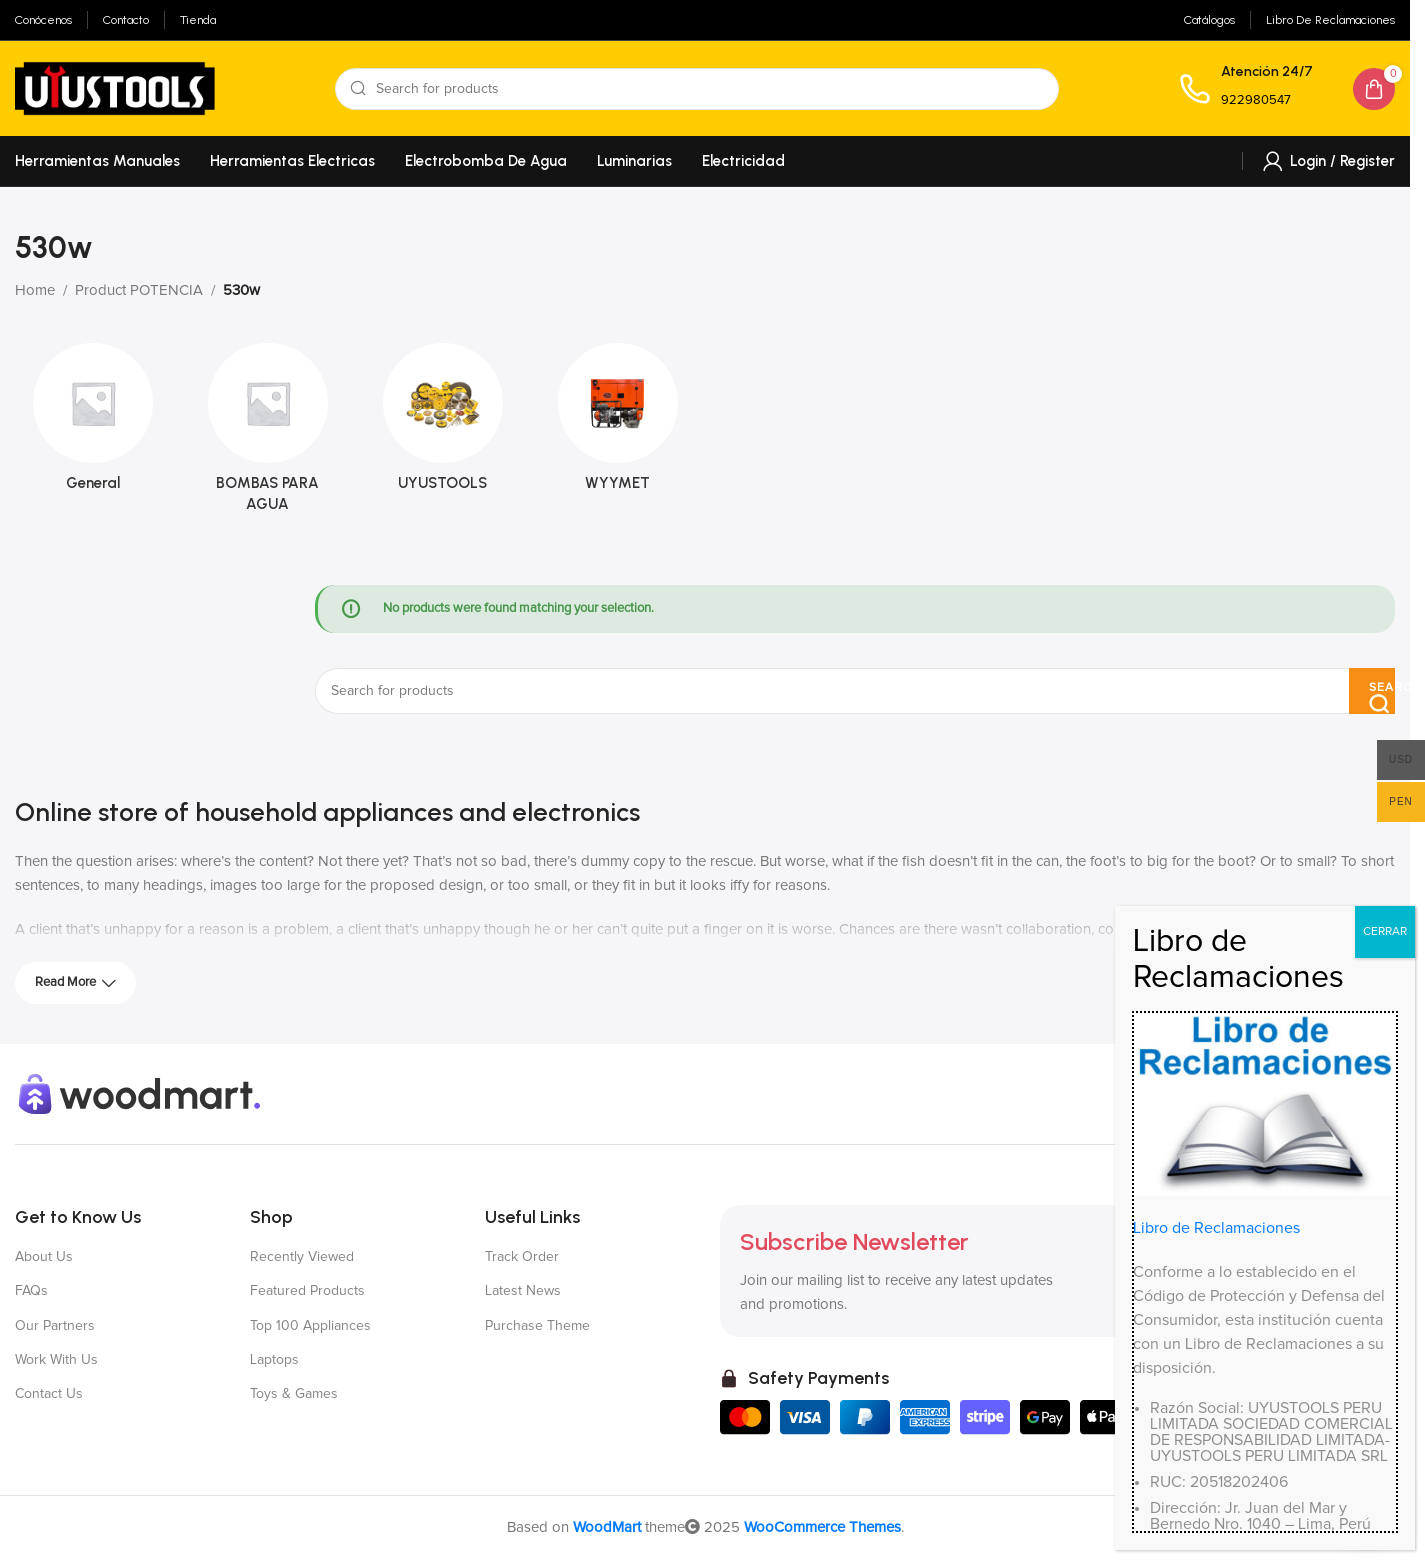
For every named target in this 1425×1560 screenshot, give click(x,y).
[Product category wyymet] (618, 423)
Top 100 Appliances (310, 1326)
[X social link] (1272, 1094)
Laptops (274, 1360)
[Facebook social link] (1236, 1094)
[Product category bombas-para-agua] (267, 434)
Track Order (522, 1257)
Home (35, 290)
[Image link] (140, 1093)
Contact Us (49, 1394)
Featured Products (307, 1291)
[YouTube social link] (1344, 1094)
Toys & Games (294, 1394)
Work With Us (56, 1360)
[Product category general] (93, 423)
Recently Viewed (302, 1257)
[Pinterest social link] (1380, 1094)
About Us (44, 1257)
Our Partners (55, 1326)
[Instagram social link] (1308, 1094)
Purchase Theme (537, 1326)
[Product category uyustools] (443, 423)
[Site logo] (115, 87)
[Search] (697, 89)
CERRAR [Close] (1385, 1422)
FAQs (31, 1291)
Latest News (523, 1291)
